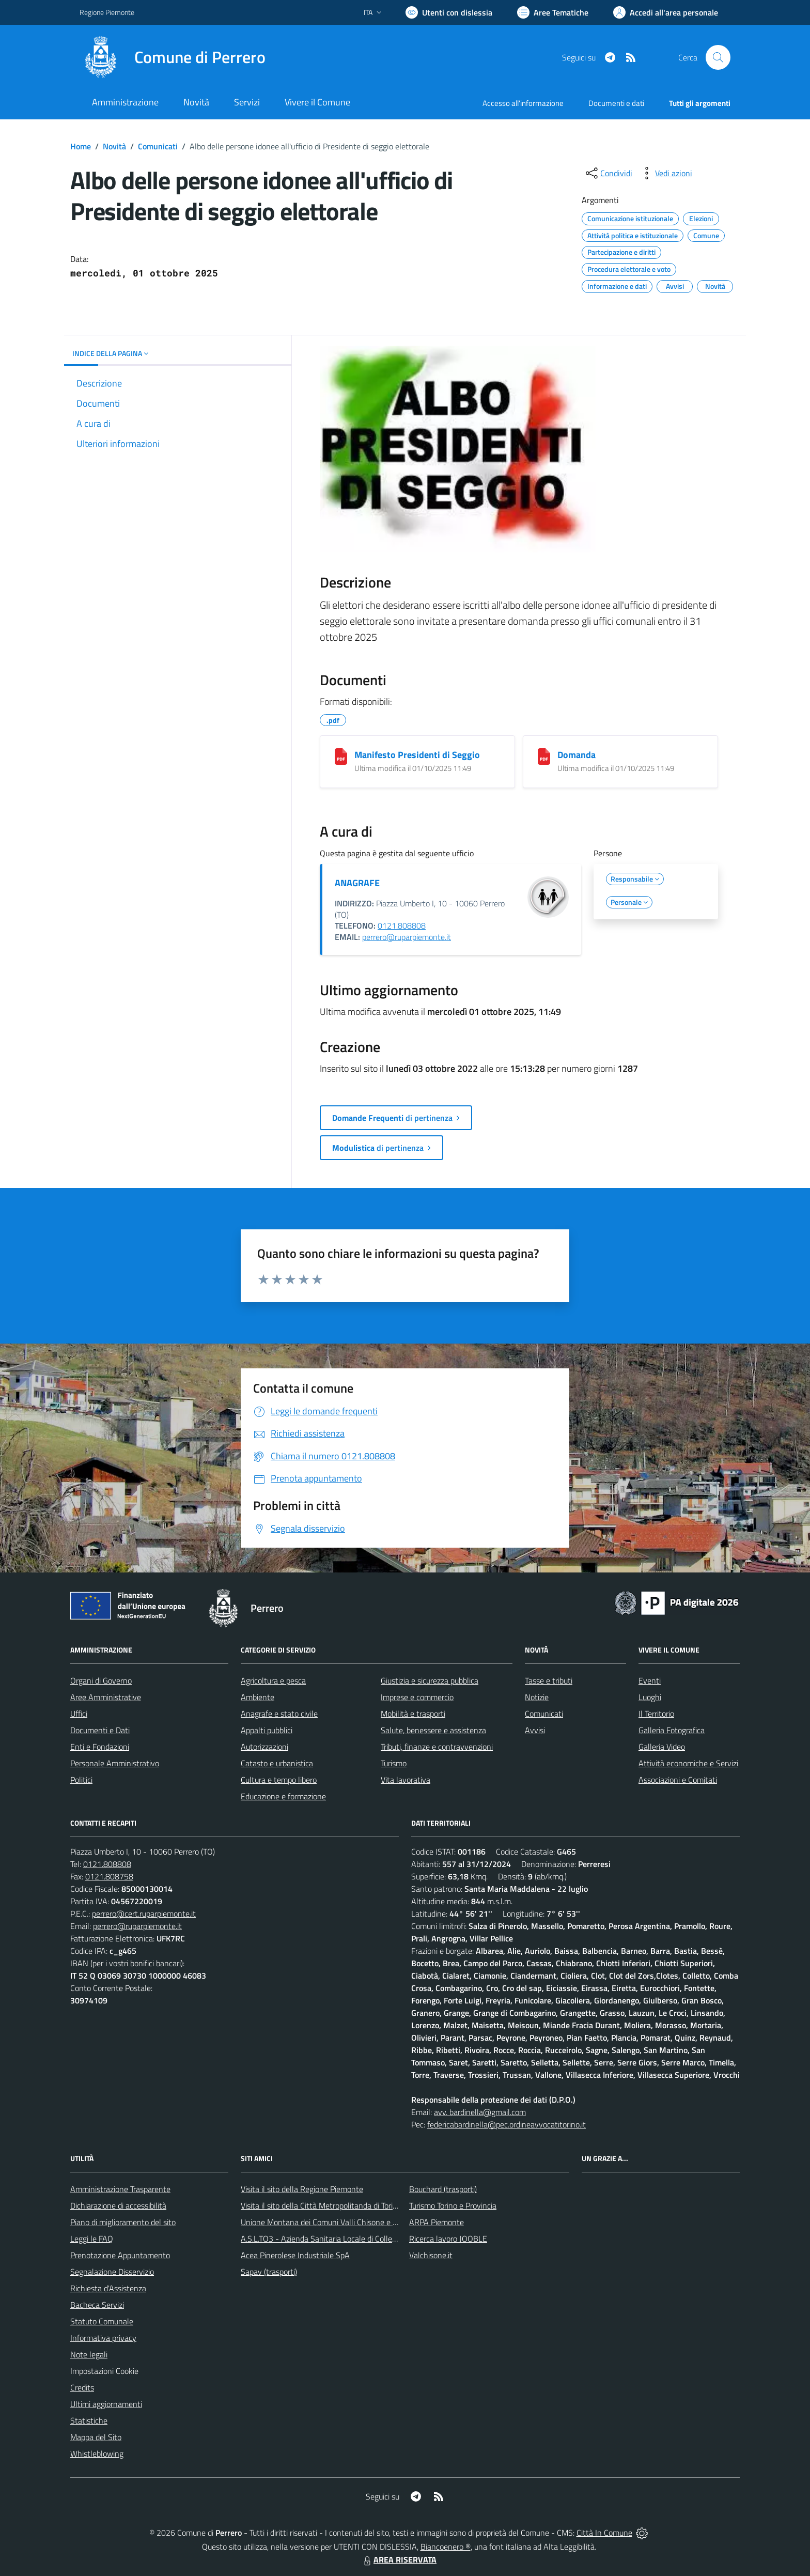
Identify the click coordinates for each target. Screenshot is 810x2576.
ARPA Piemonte (436, 2222)
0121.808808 (402, 925)
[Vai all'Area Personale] (665, 12)
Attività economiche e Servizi (688, 1763)
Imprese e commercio (417, 1697)
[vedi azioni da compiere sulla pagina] (665, 173)
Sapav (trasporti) (269, 2271)
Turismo (394, 1763)
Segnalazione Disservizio (112, 2271)
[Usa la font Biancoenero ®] (449, 12)
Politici (81, 1779)
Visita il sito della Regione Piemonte (302, 2189)
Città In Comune (604, 2532)
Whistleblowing (96, 2453)
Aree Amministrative (105, 1697)
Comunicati (158, 146)
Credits (82, 2387)
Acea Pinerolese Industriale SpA (295, 2255)
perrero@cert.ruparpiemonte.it (144, 1913)
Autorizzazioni (264, 1746)
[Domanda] (544, 756)
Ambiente (257, 1697)
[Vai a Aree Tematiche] (553, 12)
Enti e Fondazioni (99, 1746)
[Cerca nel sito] (718, 57)
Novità (114, 146)
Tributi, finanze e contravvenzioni (437, 1746)
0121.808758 (109, 1876)
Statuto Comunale (101, 2321)
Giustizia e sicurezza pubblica (429, 1680)
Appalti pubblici (266, 1730)
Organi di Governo (101, 1680)
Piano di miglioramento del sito (123, 2222)
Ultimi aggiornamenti (106, 2404)
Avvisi (535, 1730)
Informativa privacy (103, 2338)
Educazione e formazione (283, 1796)
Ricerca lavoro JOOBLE (448, 2238)
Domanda (576, 755)
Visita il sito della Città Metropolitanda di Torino (321, 2205)
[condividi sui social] (608, 173)
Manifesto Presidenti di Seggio (417, 755)
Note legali (88, 2354)
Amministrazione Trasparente (120, 2189)
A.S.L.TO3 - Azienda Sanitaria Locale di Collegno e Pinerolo (341, 2238)
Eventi (649, 1680)
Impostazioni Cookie (104, 2371)
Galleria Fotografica (671, 1730)
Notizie (537, 1697)
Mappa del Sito (95, 2437)
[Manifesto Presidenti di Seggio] (341, 756)
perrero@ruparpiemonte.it (406, 937)
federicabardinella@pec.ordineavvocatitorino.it (506, 2124)
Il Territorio (656, 1713)
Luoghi (649, 1697)
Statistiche (88, 2420)
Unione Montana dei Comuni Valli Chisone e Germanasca (338, 2222)
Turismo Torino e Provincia (452, 2205)
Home (80, 146)
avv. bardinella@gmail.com (480, 2112)
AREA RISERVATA (399, 2559)
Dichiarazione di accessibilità (118, 2205)
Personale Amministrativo (114, 1763)
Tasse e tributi (548, 1680)
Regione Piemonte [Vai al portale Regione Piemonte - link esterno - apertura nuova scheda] (107, 12)
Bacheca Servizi (97, 2305)
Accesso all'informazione (523, 103)
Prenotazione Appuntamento (120, 2255)
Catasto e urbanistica (277, 1763)
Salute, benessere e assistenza (433, 1730)
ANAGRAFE (357, 883)
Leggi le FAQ (91, 2238)
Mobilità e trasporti (413, 1713)
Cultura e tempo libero (279, 1779)
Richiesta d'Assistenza (108, 2288)
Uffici (78, 1713)
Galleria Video (661, 1746)
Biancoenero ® (445, 2546)
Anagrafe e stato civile (279, 1713)
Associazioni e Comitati (677, 1779)
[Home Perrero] (173, 57)
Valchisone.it (431, 2255)
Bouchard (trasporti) (443, 2189)
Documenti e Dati (100, 1730)
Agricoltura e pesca (273, 1680)
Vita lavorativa (405, 1779)
